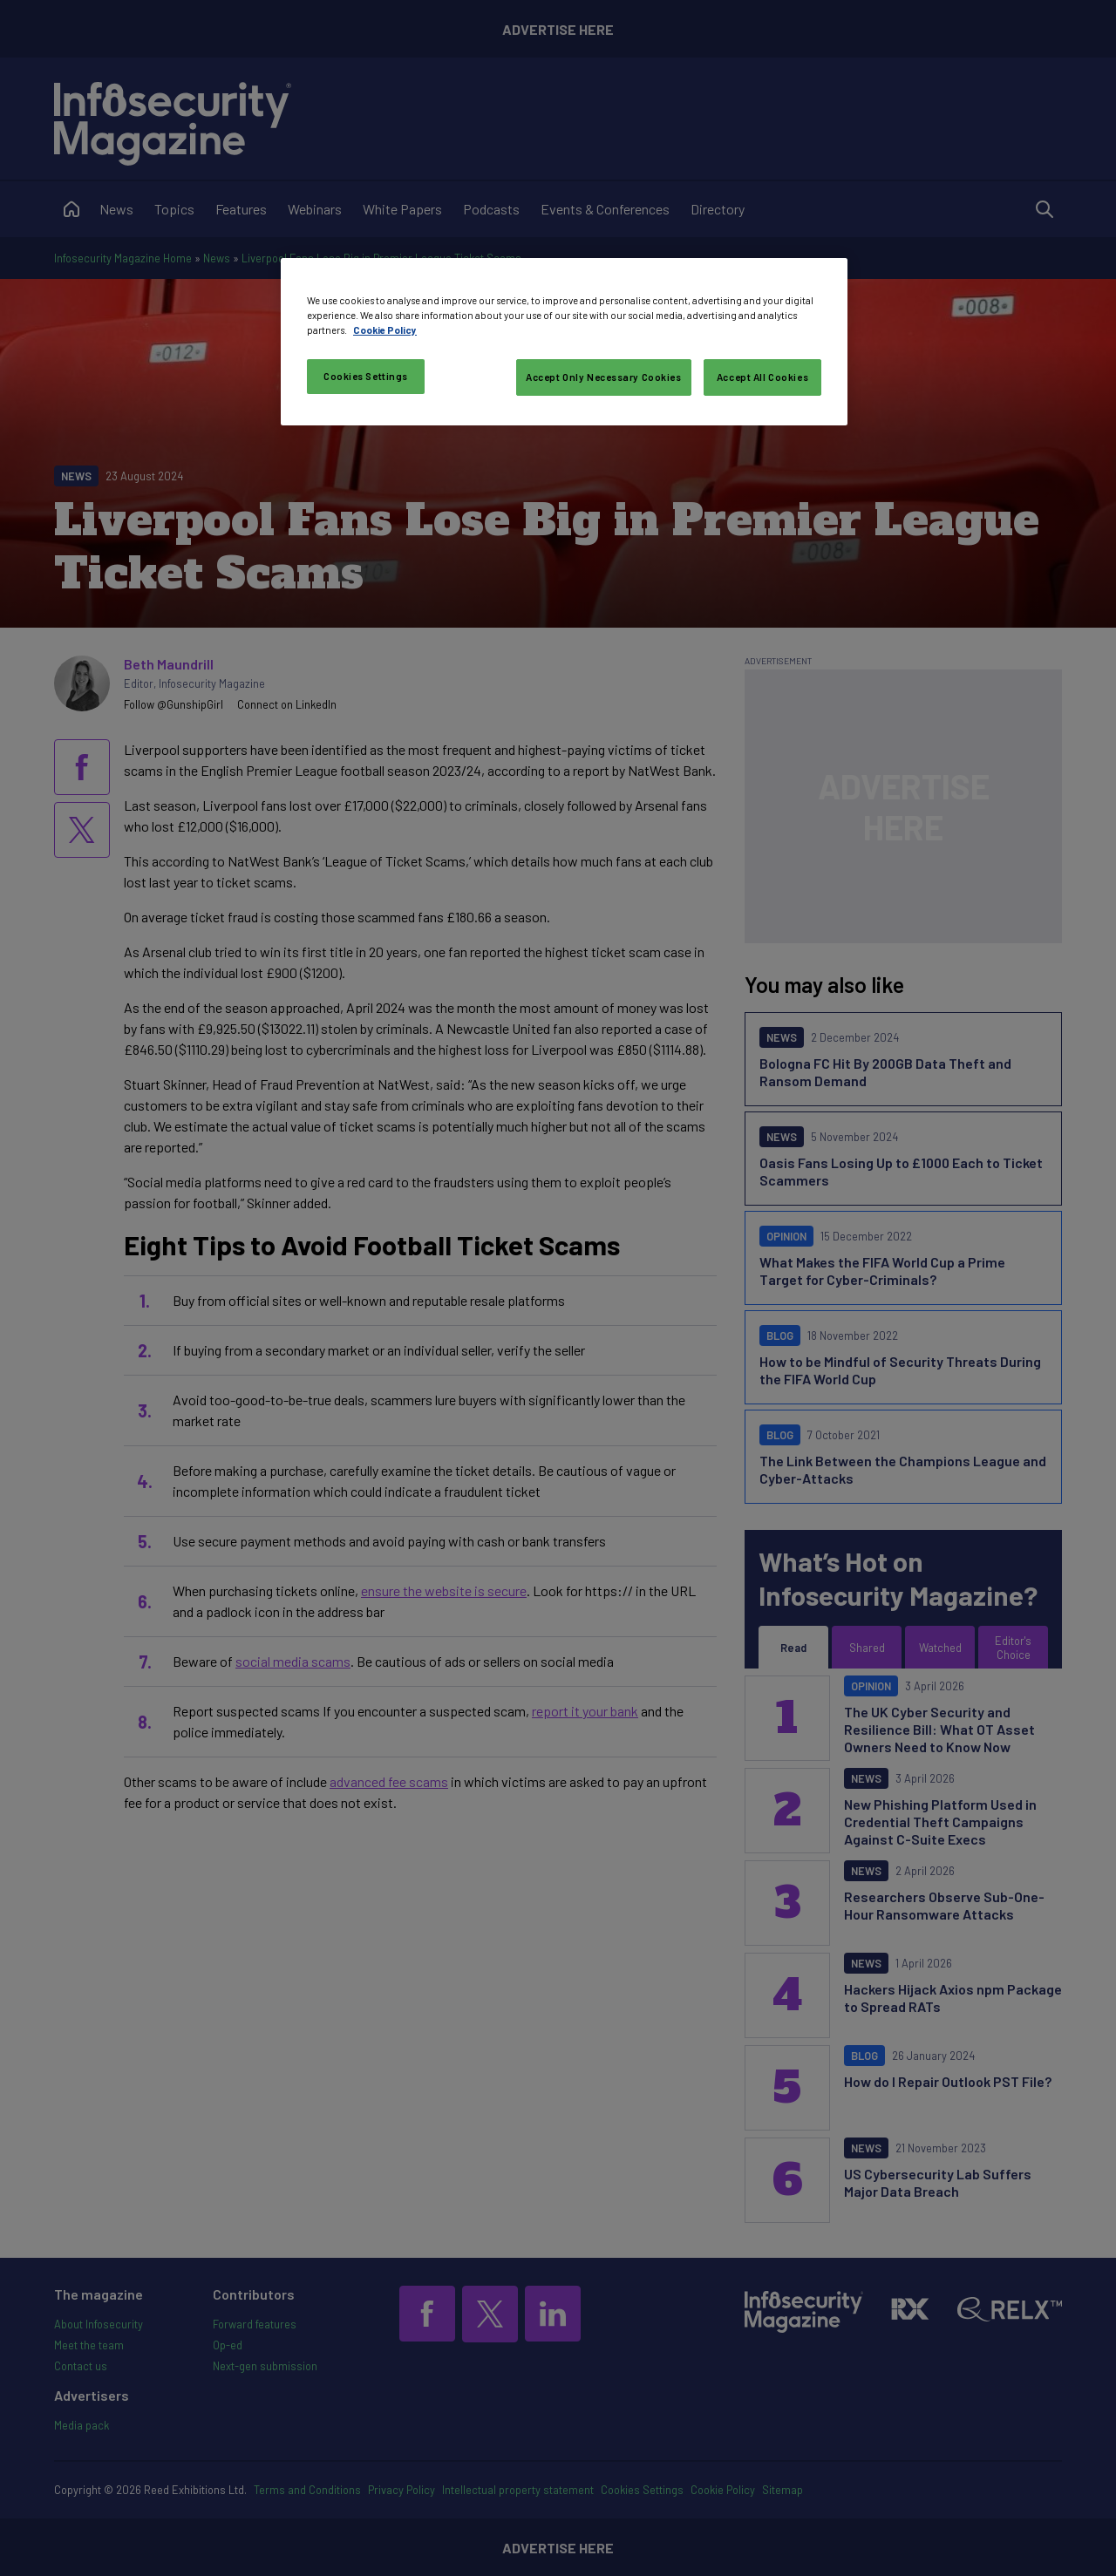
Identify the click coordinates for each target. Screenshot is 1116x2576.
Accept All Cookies (762, 377)
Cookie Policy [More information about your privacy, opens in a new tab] (385, 330)
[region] (564, 341)
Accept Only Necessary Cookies (604, 377)
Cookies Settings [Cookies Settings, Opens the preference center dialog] (365, 376)
